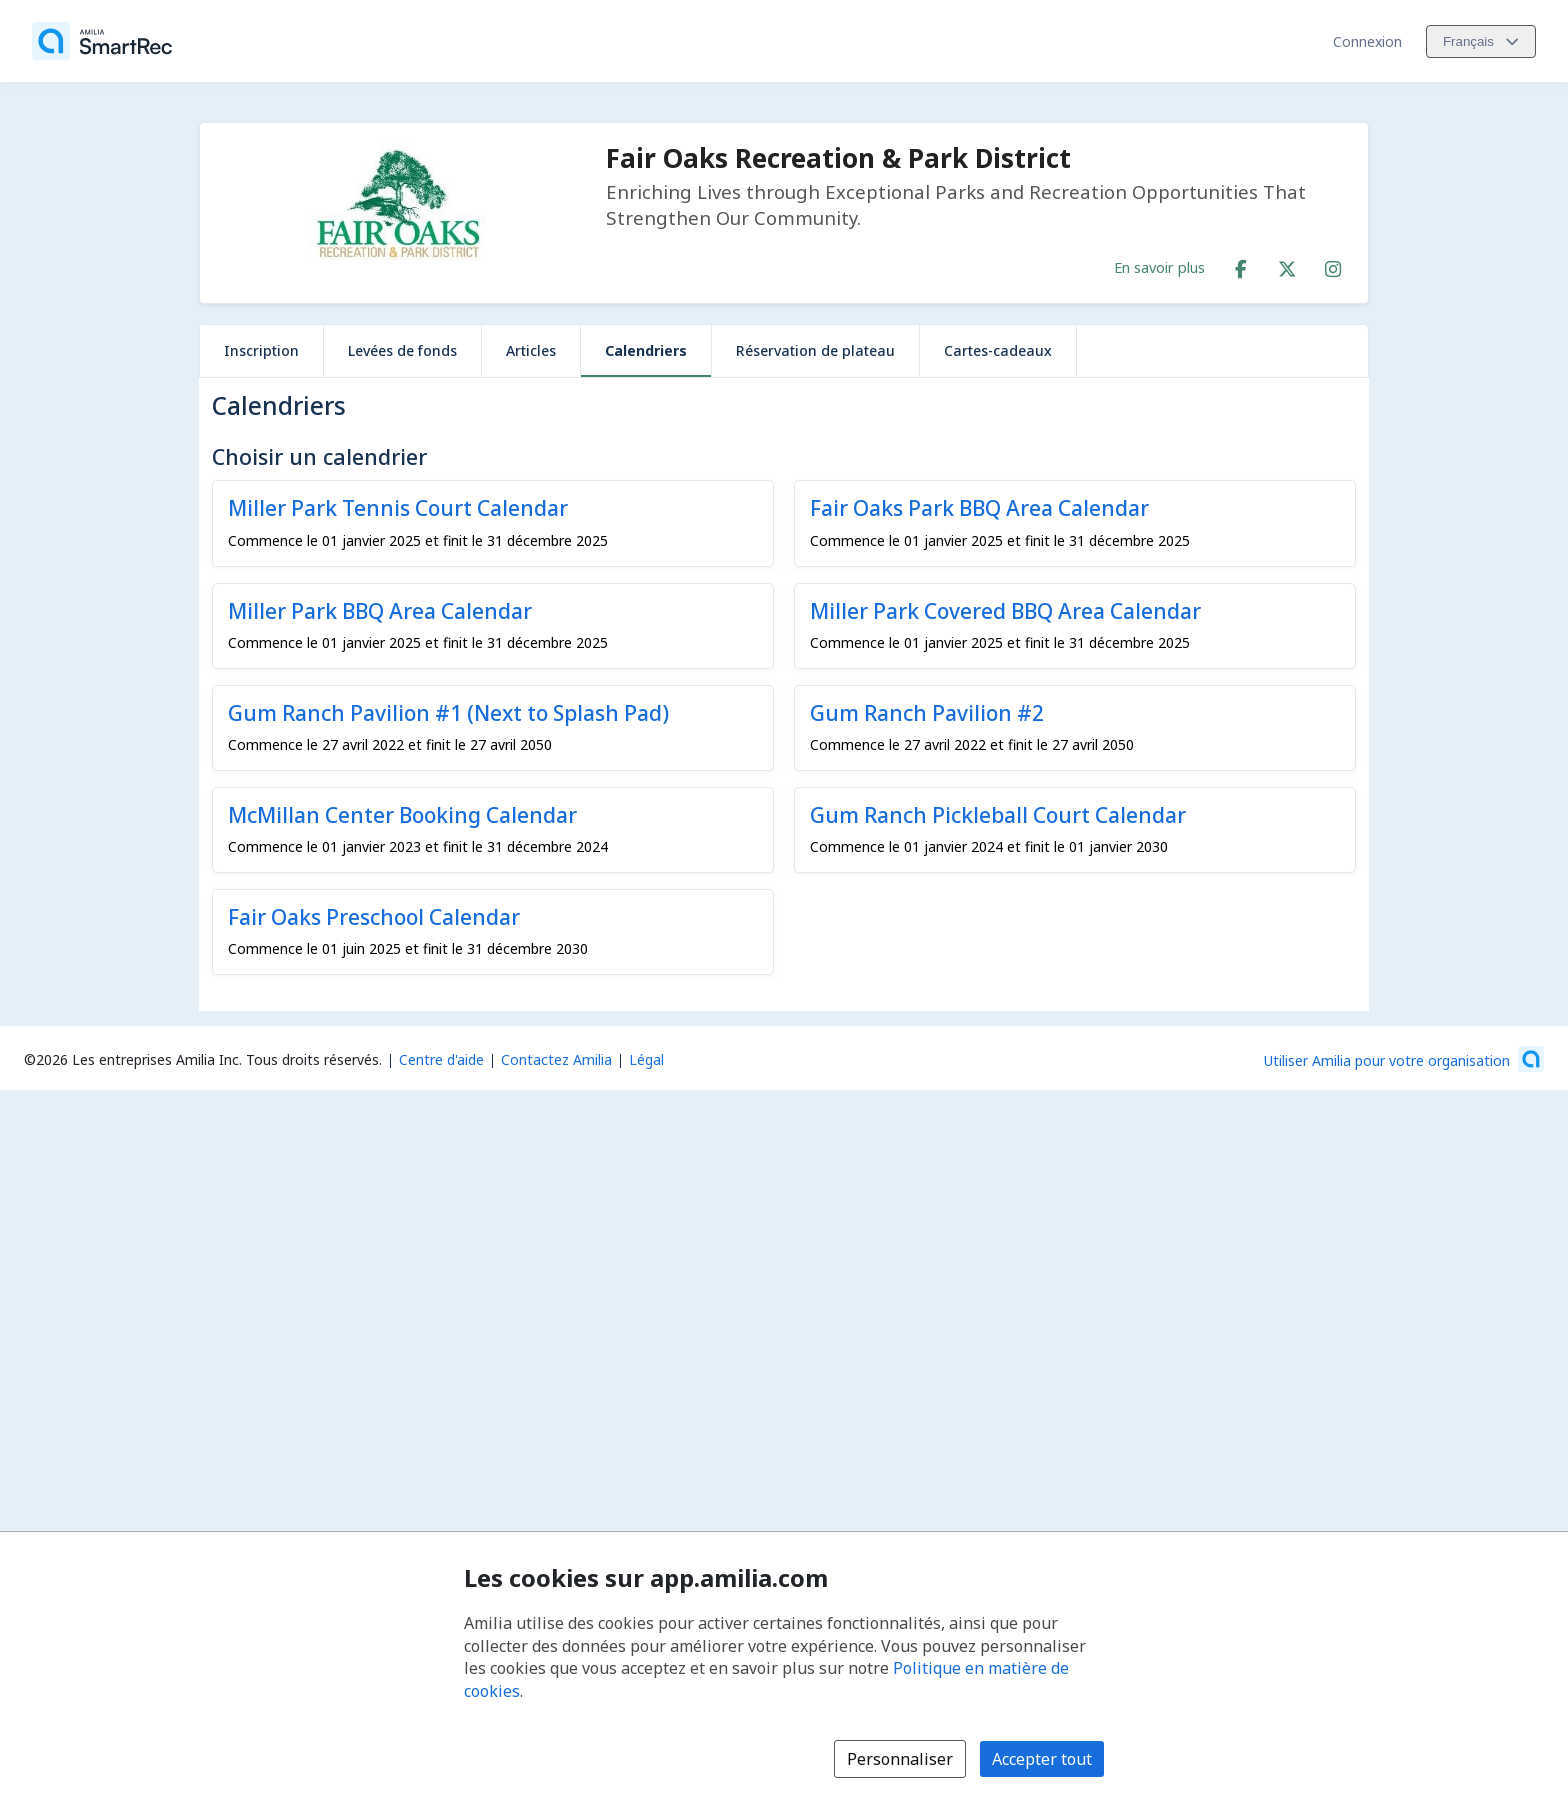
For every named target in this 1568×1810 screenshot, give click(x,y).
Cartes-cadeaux (998, 350)
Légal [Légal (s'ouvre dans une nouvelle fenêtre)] (646, 1059)
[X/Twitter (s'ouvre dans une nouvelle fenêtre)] (1287, 265)
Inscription (261, 350)
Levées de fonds (402, 350)
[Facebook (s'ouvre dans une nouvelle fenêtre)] (1241, 265)
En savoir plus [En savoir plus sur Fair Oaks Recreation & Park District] (1159, 267)
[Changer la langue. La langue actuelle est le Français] (1481, 41)
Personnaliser (900, 1759)
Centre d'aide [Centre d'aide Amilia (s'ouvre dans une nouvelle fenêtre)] (441, 1059)
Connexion (1367, 41)
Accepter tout (1042, 1759)
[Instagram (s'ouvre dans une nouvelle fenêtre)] (1333, 265)
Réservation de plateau (815, 350)
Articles (531, 350)
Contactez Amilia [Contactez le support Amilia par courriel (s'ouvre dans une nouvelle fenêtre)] (556, 1059)
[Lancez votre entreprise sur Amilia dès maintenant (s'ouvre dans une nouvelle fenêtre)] (1404, 1059)
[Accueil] (102, 41)
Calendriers (646, 350)
